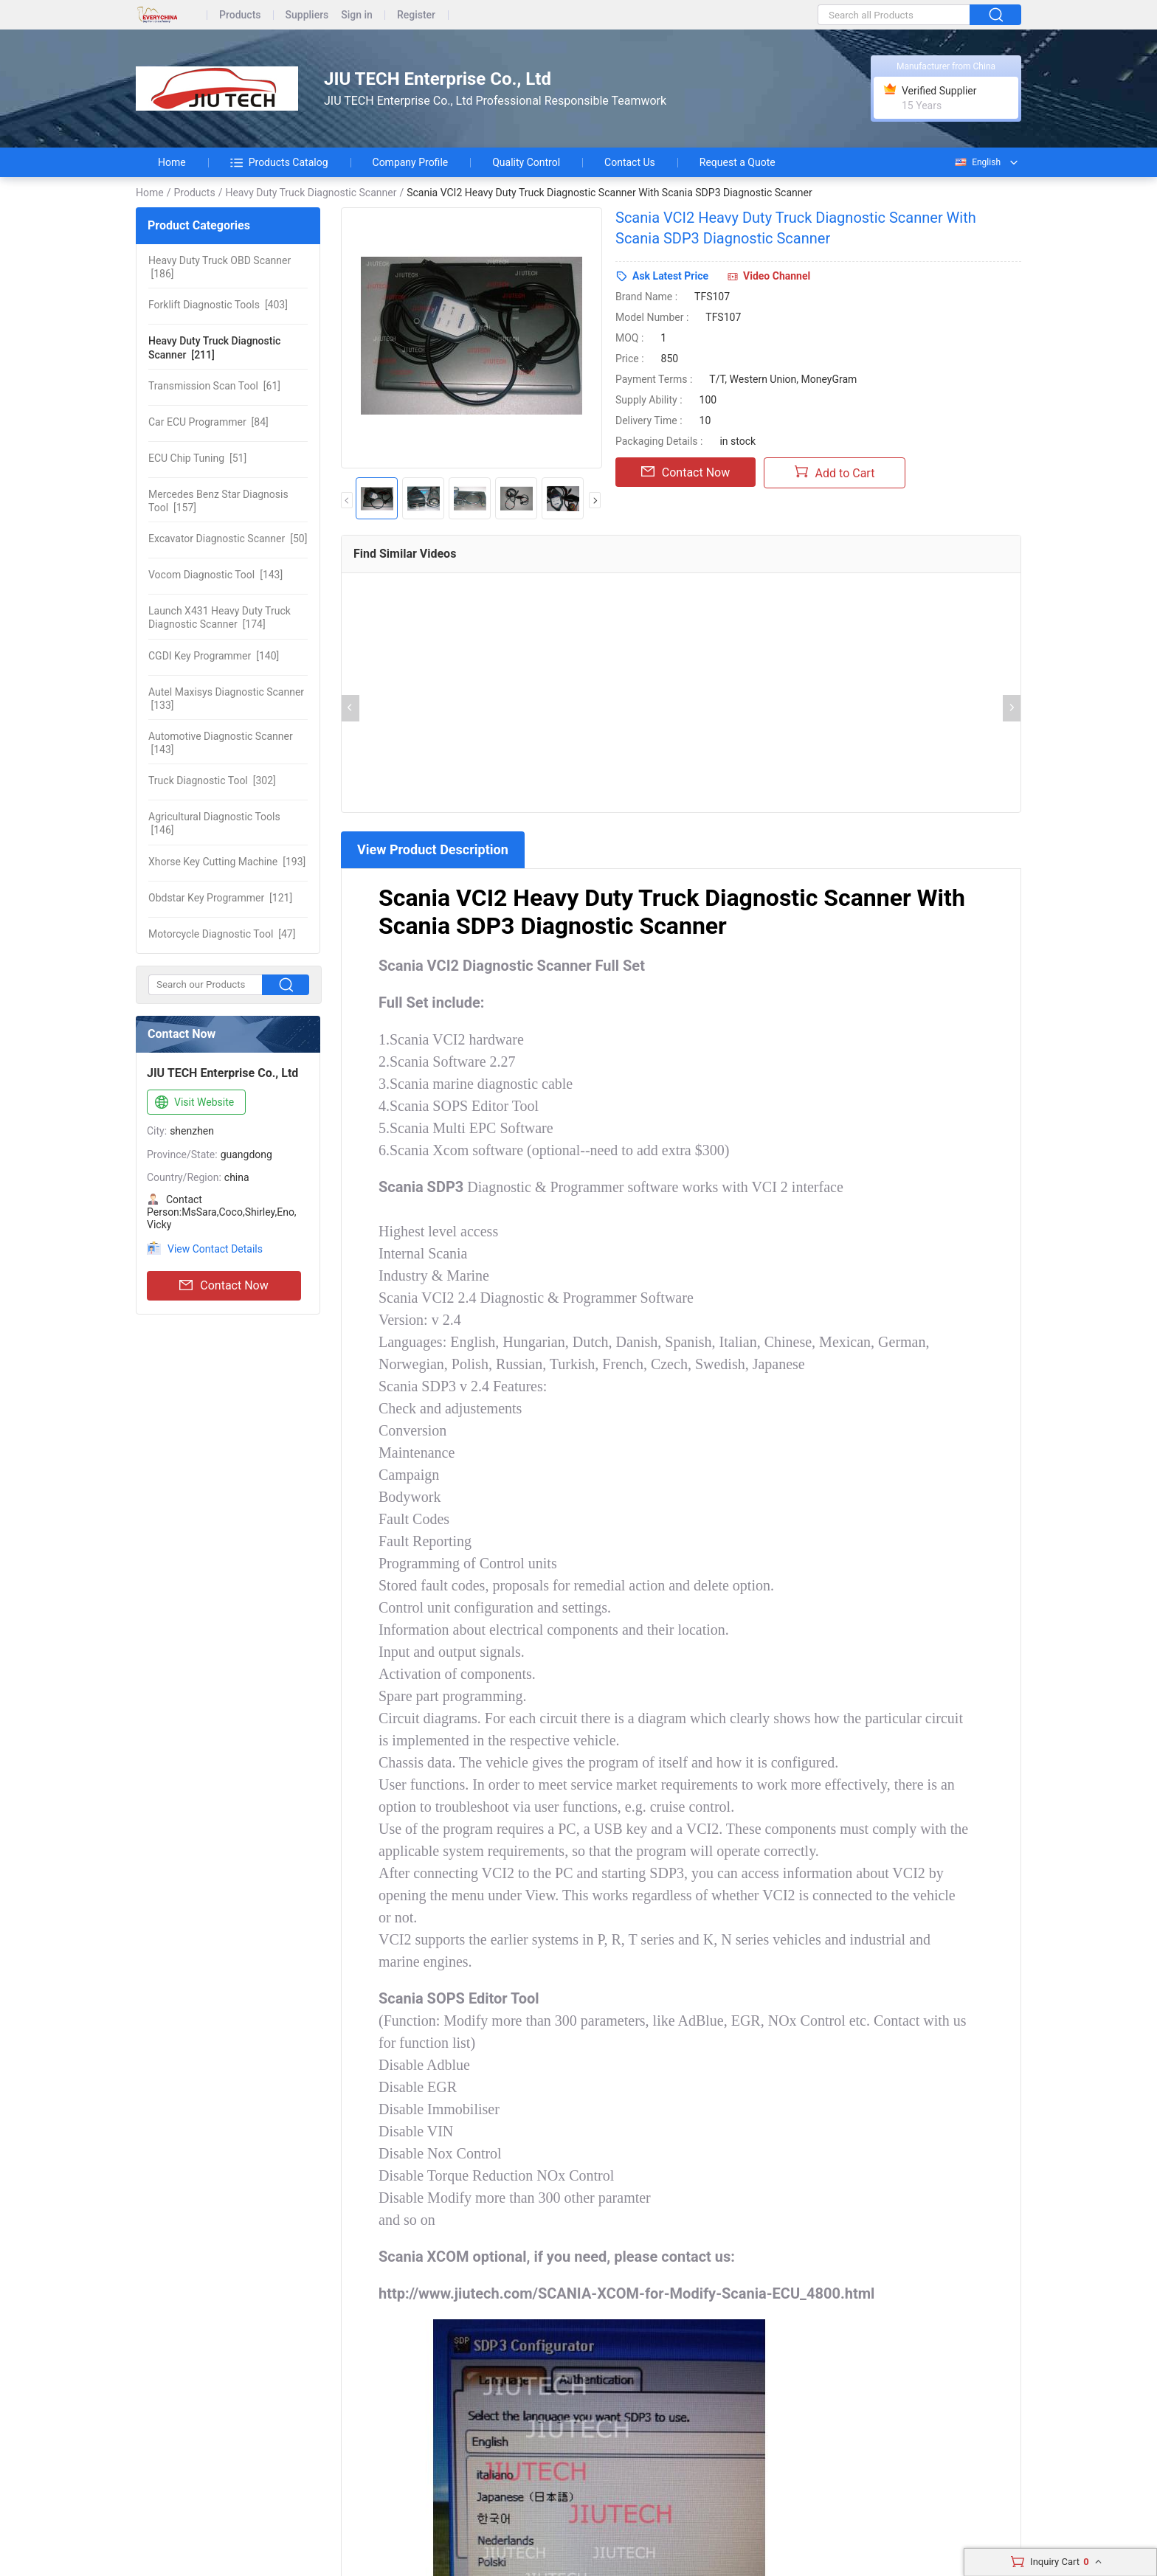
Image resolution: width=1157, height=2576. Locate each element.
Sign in (357, 15)
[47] (221, 934)
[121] (220, 898)
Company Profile (411, 162)
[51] (197, 458)
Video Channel (776, 276)
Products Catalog (279, 162)
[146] (214, 823)
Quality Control (526, 162)
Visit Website (193, 1102)
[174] (219, 617)
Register (416, 15)
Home (172, 162)
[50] (227, 538)
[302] (212, 780)
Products (240, 15)
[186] (219, 267)
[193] (226, 862)
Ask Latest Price (670, 276)
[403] (218, 305)
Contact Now (223, 1285)
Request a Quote (738, 162)
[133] (226, 698)
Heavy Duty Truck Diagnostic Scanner (310, 192)
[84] (208, 422)
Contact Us (629, 162)
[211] (214, 347)
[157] (218, 500)
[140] (213, 656)
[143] (215, 575)
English (977, 162)
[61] (214, 386)
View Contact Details (215, 1249)
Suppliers (307, 15)
